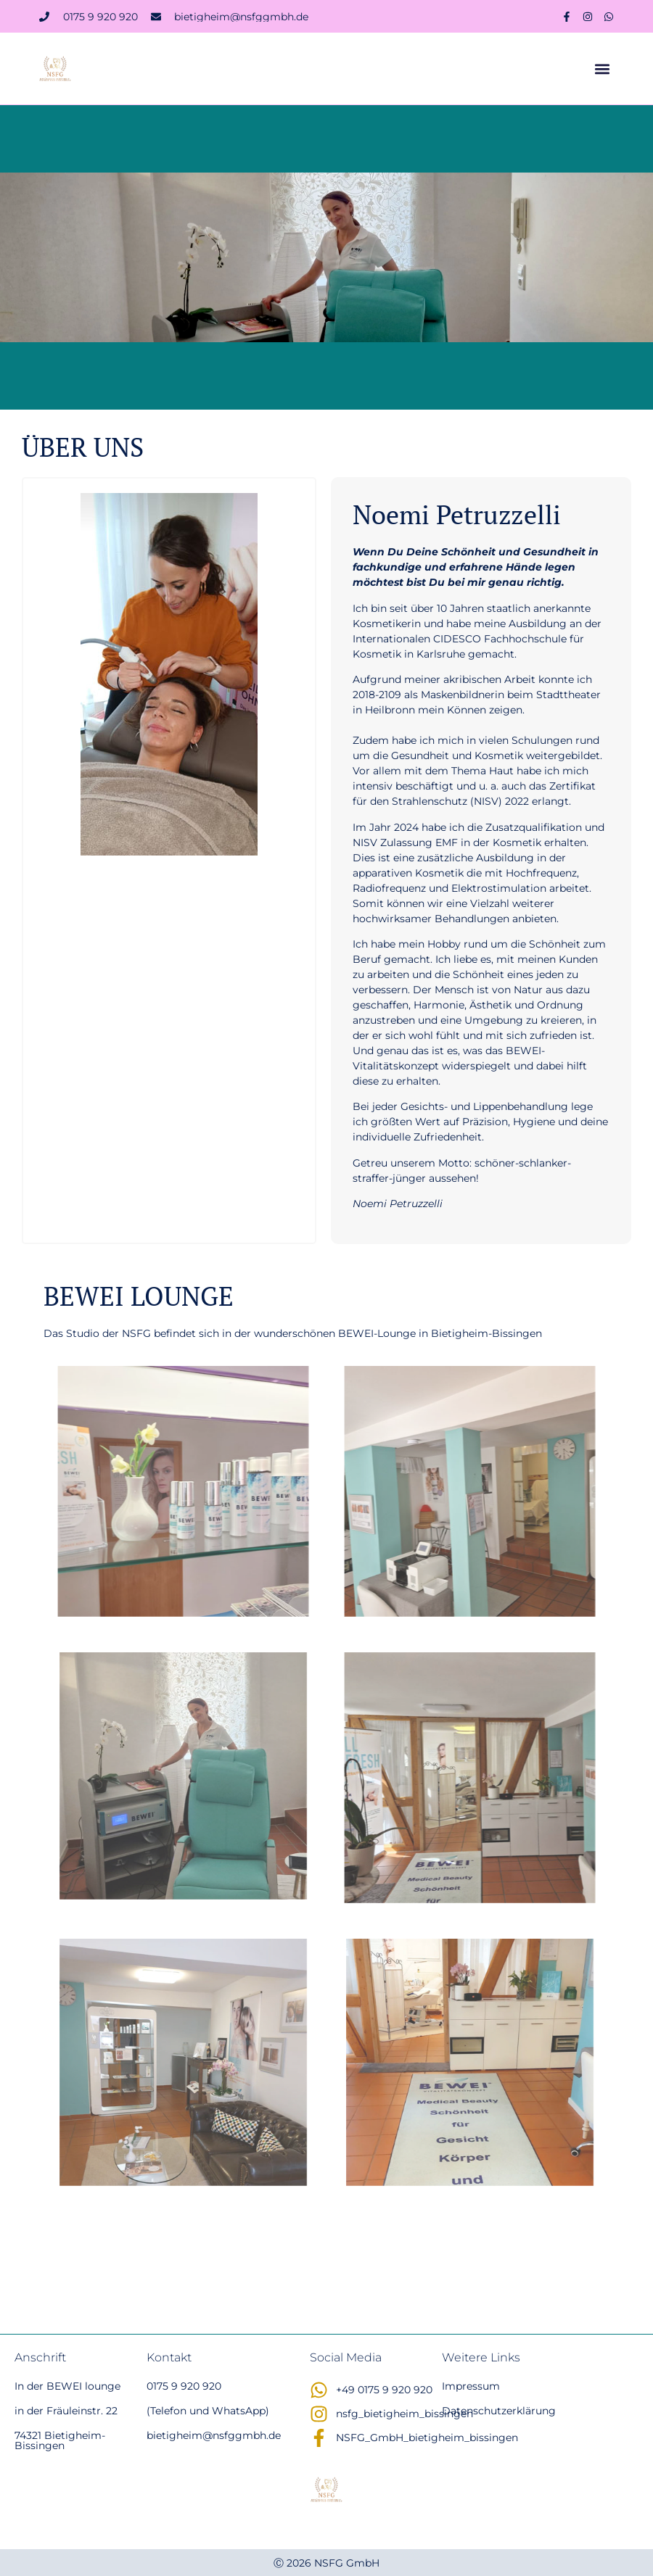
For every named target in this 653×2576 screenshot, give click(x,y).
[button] (602, 68)
